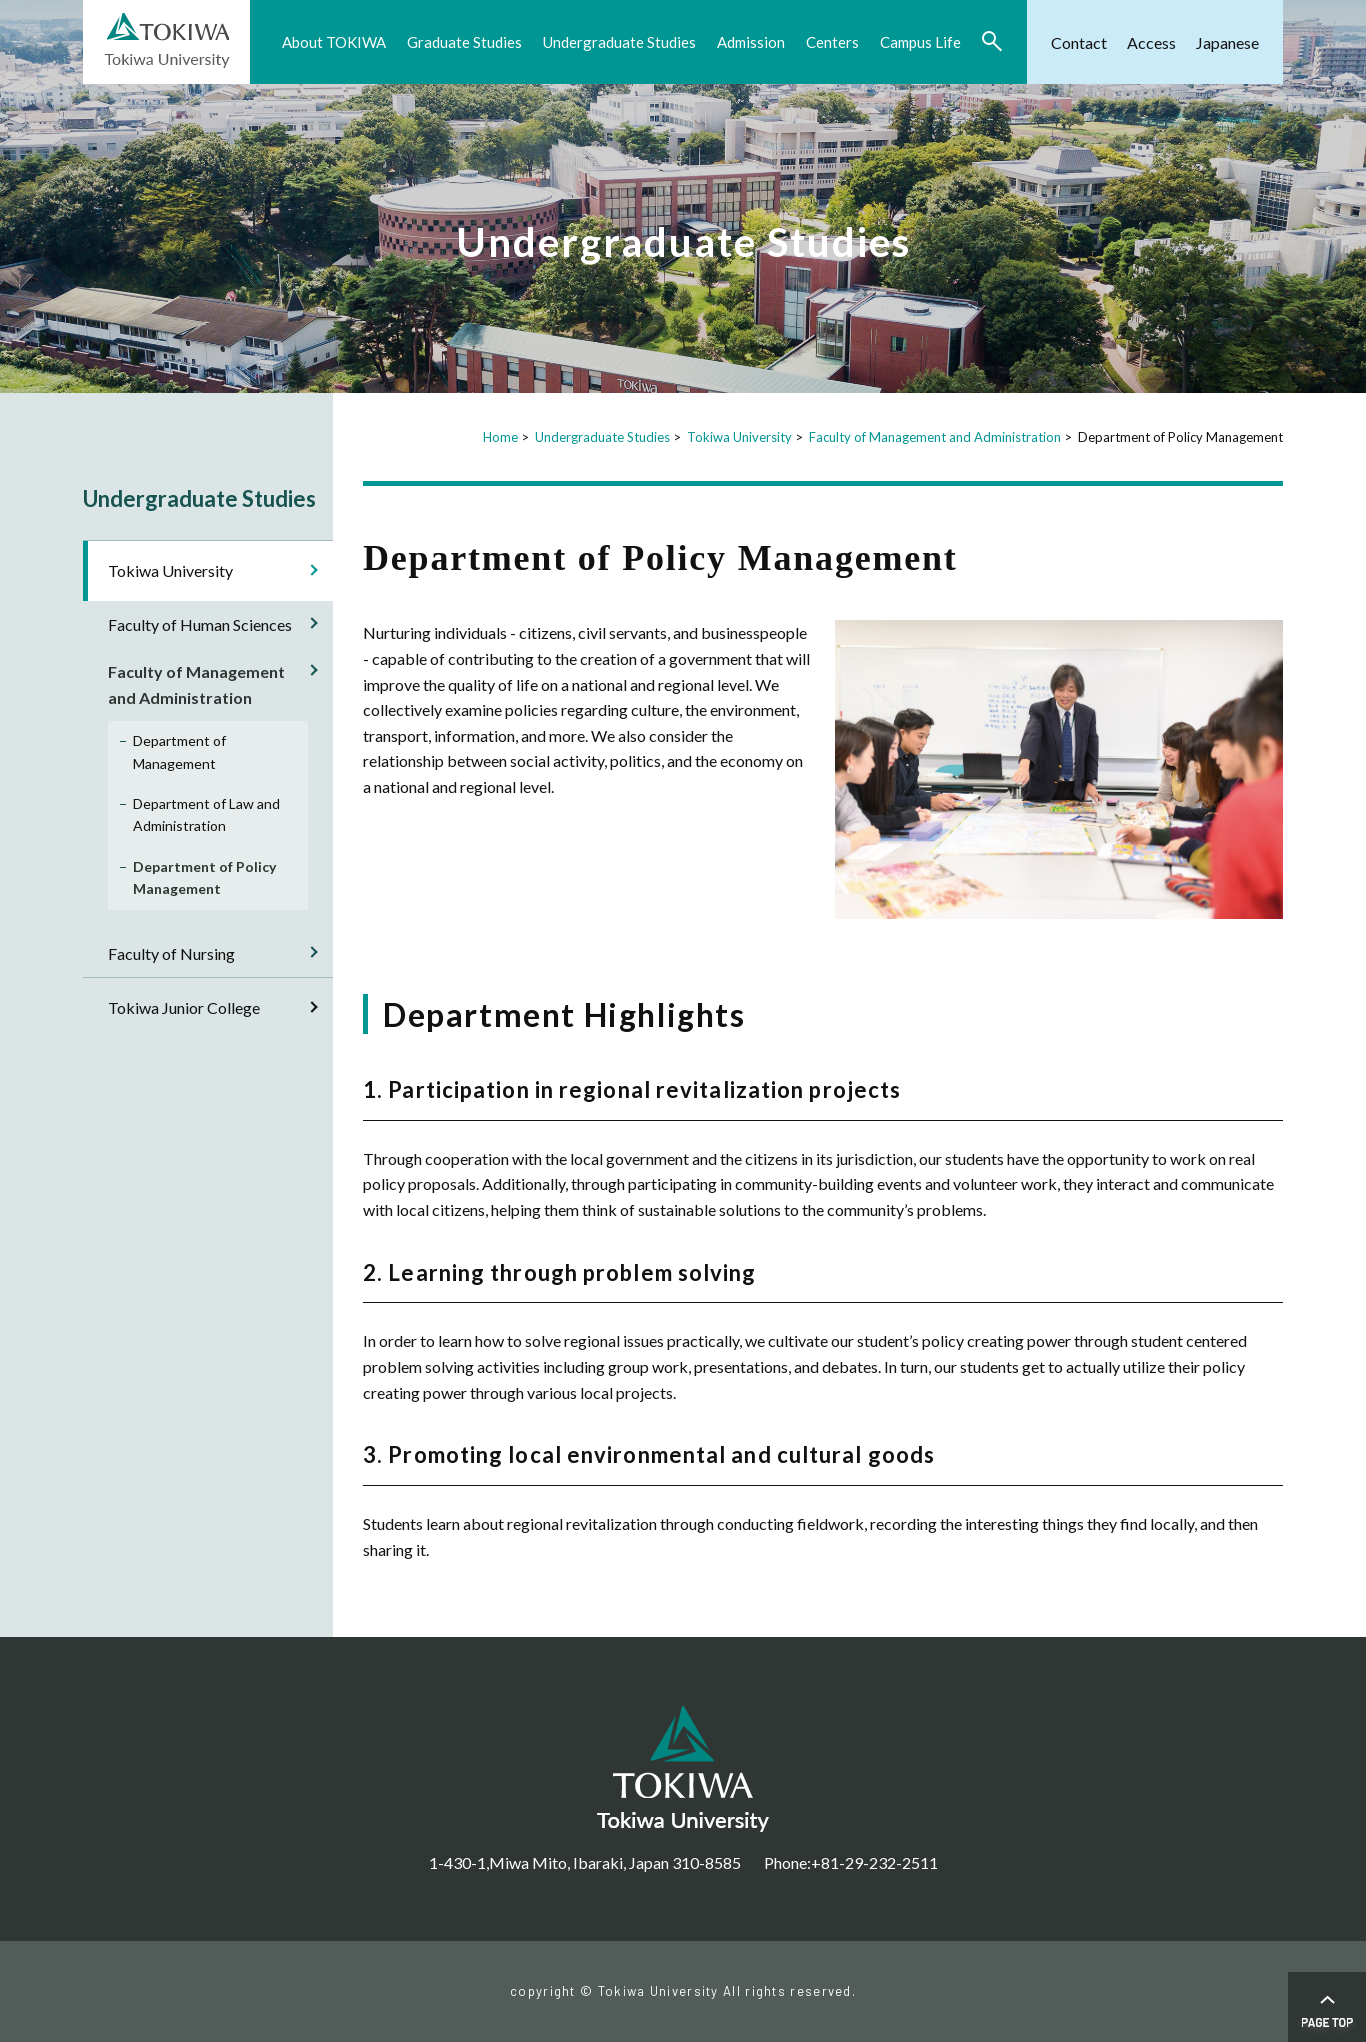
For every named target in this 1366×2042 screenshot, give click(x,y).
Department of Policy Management (204, 877)
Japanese (1227, 42)
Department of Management (179, 751)
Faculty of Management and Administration (935, 437)
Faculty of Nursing (171, 953)
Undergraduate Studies (602, 437)
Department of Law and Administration (206, 814)
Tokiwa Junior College (184, 1007)
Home (500, 437)
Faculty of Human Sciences (200, 624)
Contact (1079, 42)
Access (1151, 42)
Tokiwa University (739, 437)
